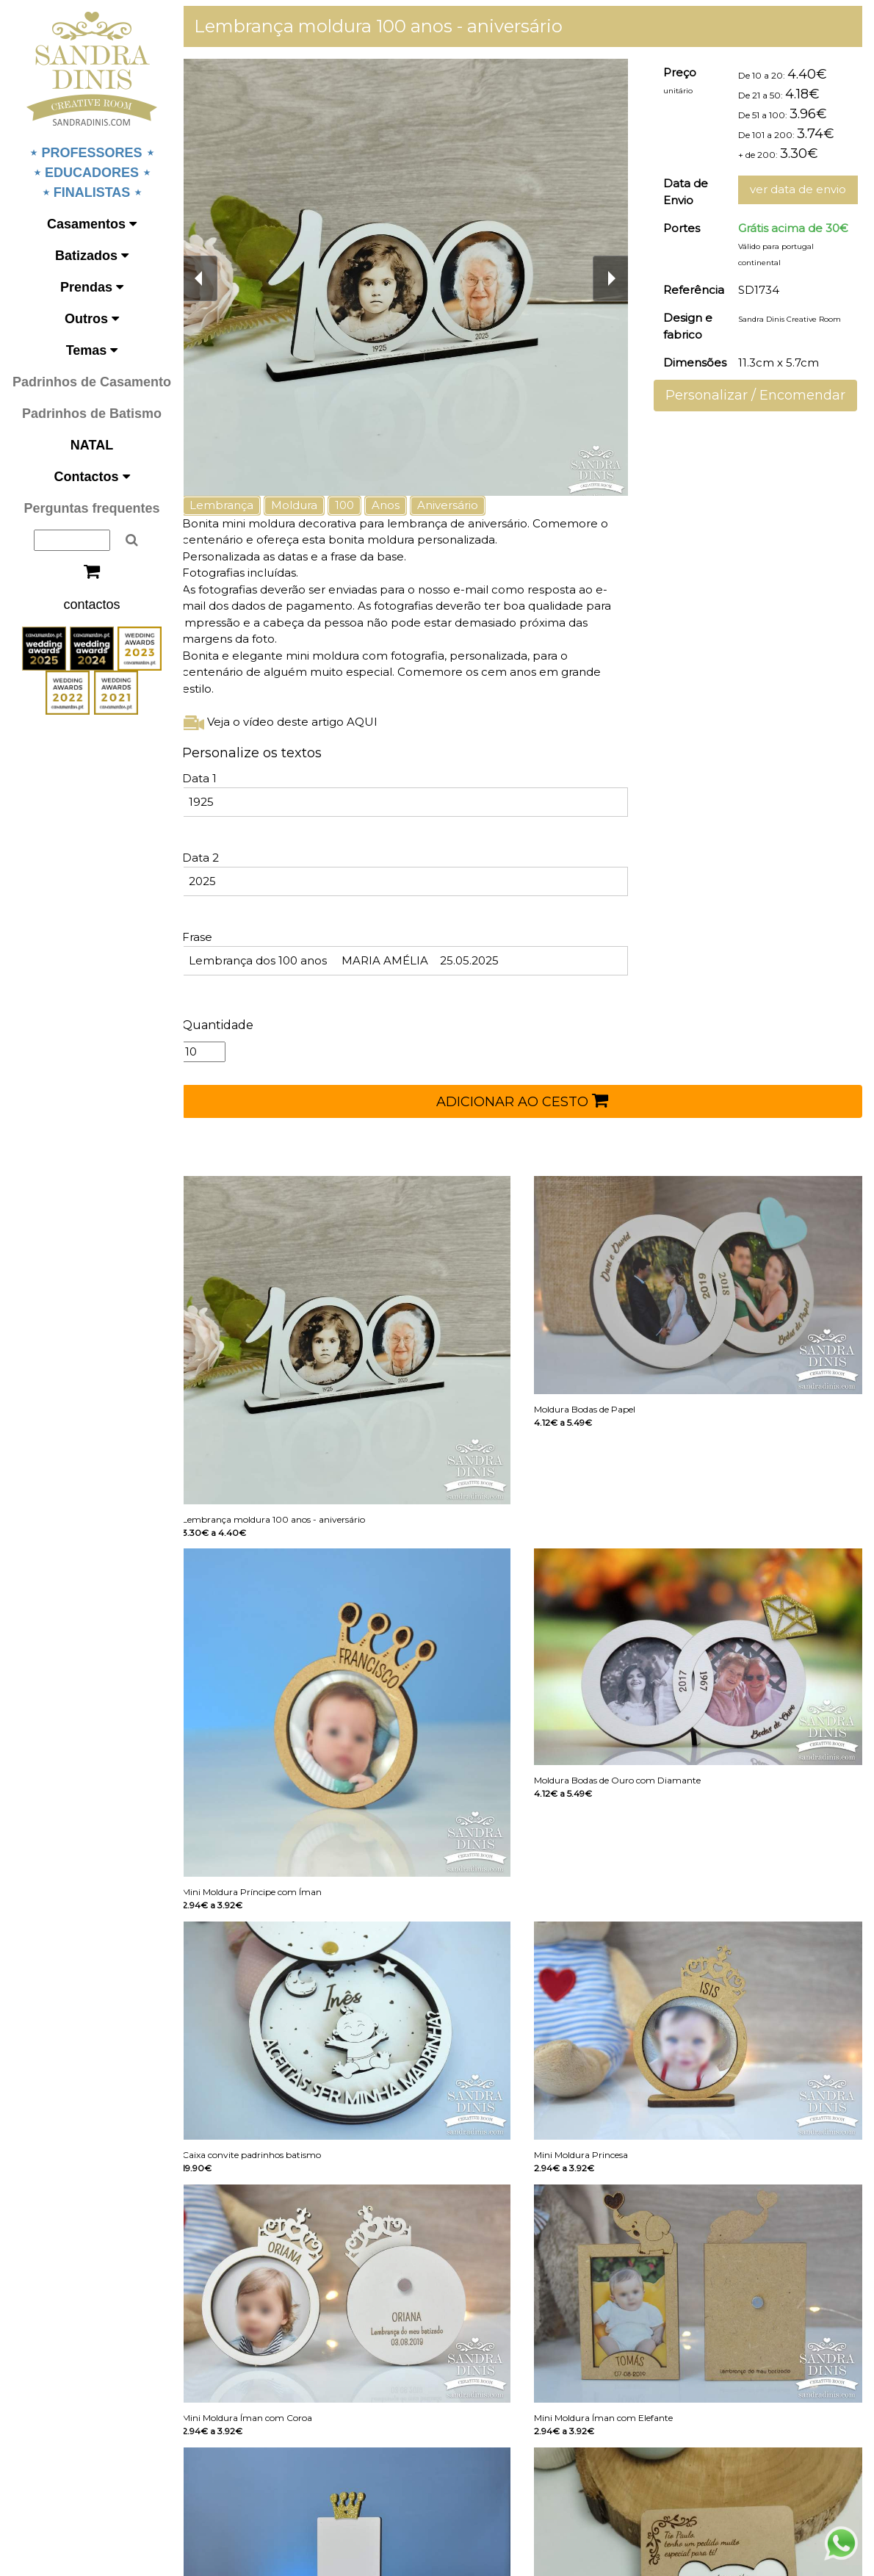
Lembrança (235, 505)
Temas (92, 350)
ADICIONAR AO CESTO (529, 1100)
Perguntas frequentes (91, 508)
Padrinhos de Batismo (92, 413)
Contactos (91, 476)
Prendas (91, 287)
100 (357, 505)
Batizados (92, 255)
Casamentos (92, 224)
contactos (91, 604)
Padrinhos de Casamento (91, 382)
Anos (399, 505)
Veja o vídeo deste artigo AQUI (293, 722)
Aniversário (460, 505)
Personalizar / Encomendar (760, 395)
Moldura (307, 505)
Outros (92, 318)
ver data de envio (802, 189)
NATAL (92, 445)
